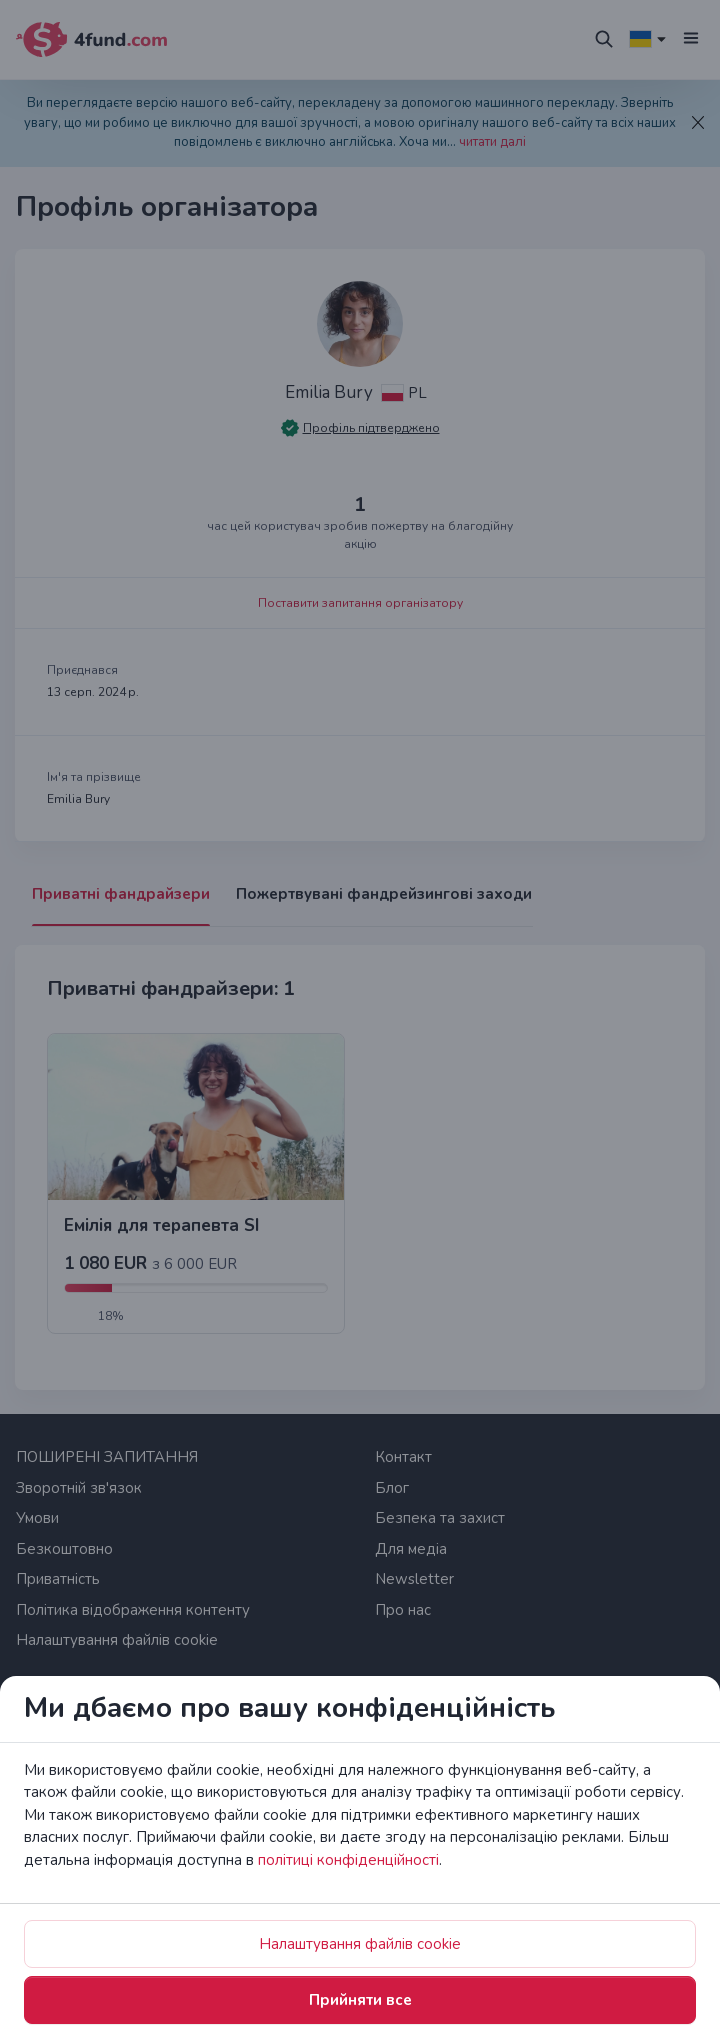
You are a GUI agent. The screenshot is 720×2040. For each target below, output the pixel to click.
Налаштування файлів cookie (360, 1944)
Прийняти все (360, 2000)
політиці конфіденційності (348, 1860)
